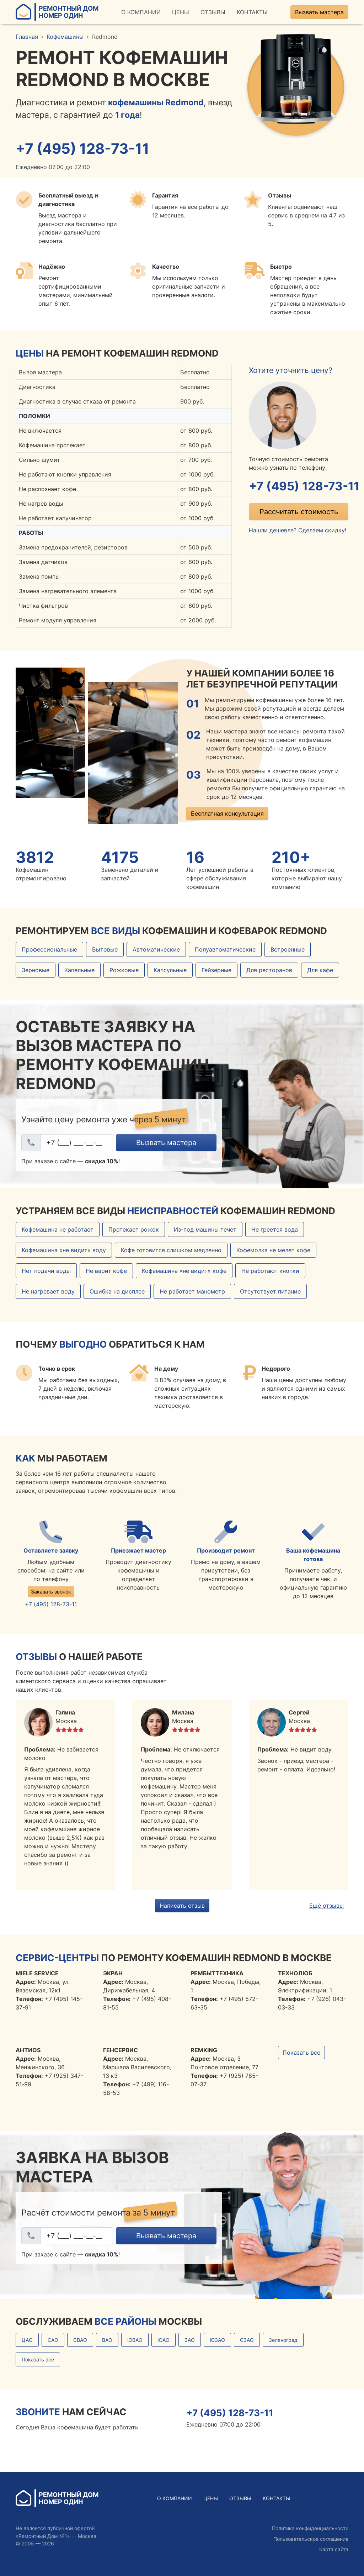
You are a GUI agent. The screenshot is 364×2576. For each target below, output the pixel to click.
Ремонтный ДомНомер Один (57, 12)
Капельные (79, 970)
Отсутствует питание (270, 1292)
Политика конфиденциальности (310, 2528)
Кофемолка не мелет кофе (273, 1250)
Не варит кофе (106, 1271)
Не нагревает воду (48, 1292)
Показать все (301, 2053)
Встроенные (288, 950)
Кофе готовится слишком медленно (171, 1250)
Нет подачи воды (46, 1271)
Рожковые (124, 970)
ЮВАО (135, 2341)
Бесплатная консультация (227, 813)
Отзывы (212, 12)
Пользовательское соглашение (310, 2539)
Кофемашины (65, 36)
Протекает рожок (133, 1230)
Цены (180, 12)
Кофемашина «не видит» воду (64, 1250)
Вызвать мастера (319, 12)
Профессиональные (49, 950)
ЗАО (189, 2341)
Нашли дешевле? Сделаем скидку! (297, 531)
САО (53, 2341)
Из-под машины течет (205, 1230)
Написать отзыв (182, 1906)
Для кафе (320, 970)
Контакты (252, 12)
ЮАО (163, 2341)
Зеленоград (283, 2341)
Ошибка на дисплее (117, 1292)
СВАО (80, 2341)
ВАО (107, 2341)
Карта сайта (333, 2549)
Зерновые (35, 970)
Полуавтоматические (225, 950)
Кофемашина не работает (57, 1230)
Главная (27, 36)
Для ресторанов (269, 970)
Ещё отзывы (326, 1906)
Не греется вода (274, 1230)
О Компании (141, 12)
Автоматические (156, 950)
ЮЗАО (217, 2341)
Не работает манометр (192, 1292)
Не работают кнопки (270, 1271)
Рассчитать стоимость (298, 513)
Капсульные (170, 970)
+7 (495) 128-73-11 (86, 149)
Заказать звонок (51, 1592)
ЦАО (27, 2341)
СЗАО (247, 2341)
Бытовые (105, 950)
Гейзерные (216, 970)
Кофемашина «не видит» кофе (184, 1271)
